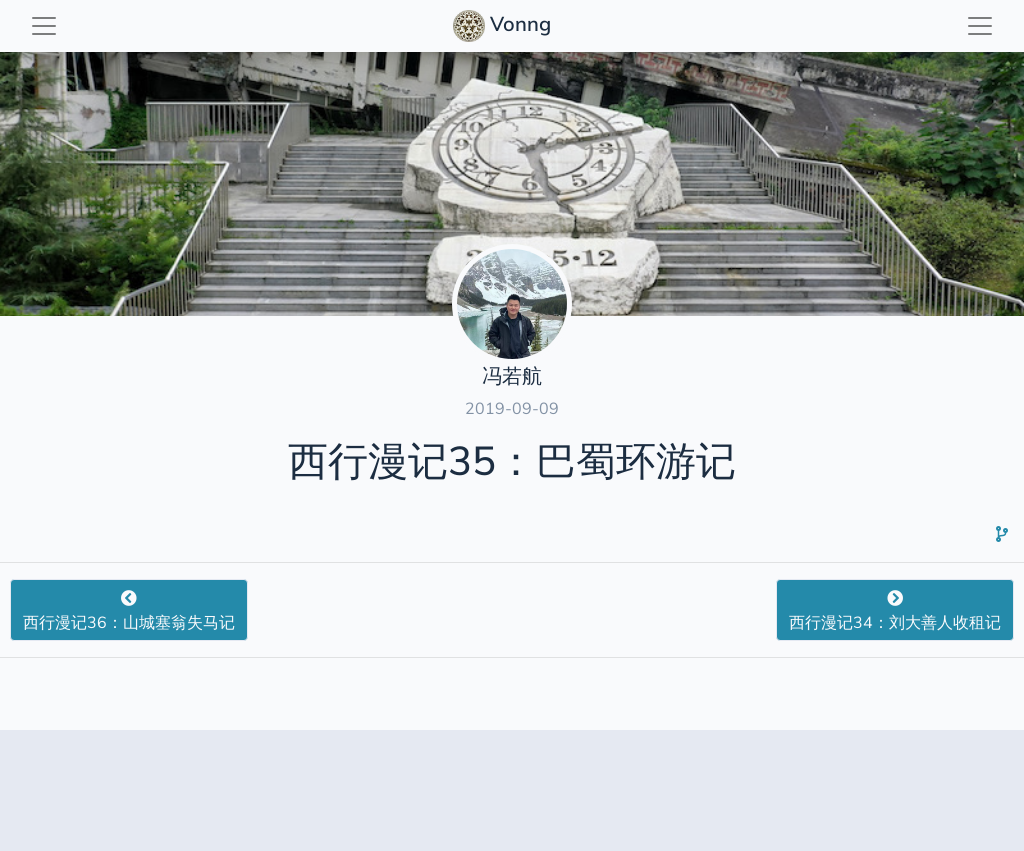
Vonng (504, 26)
